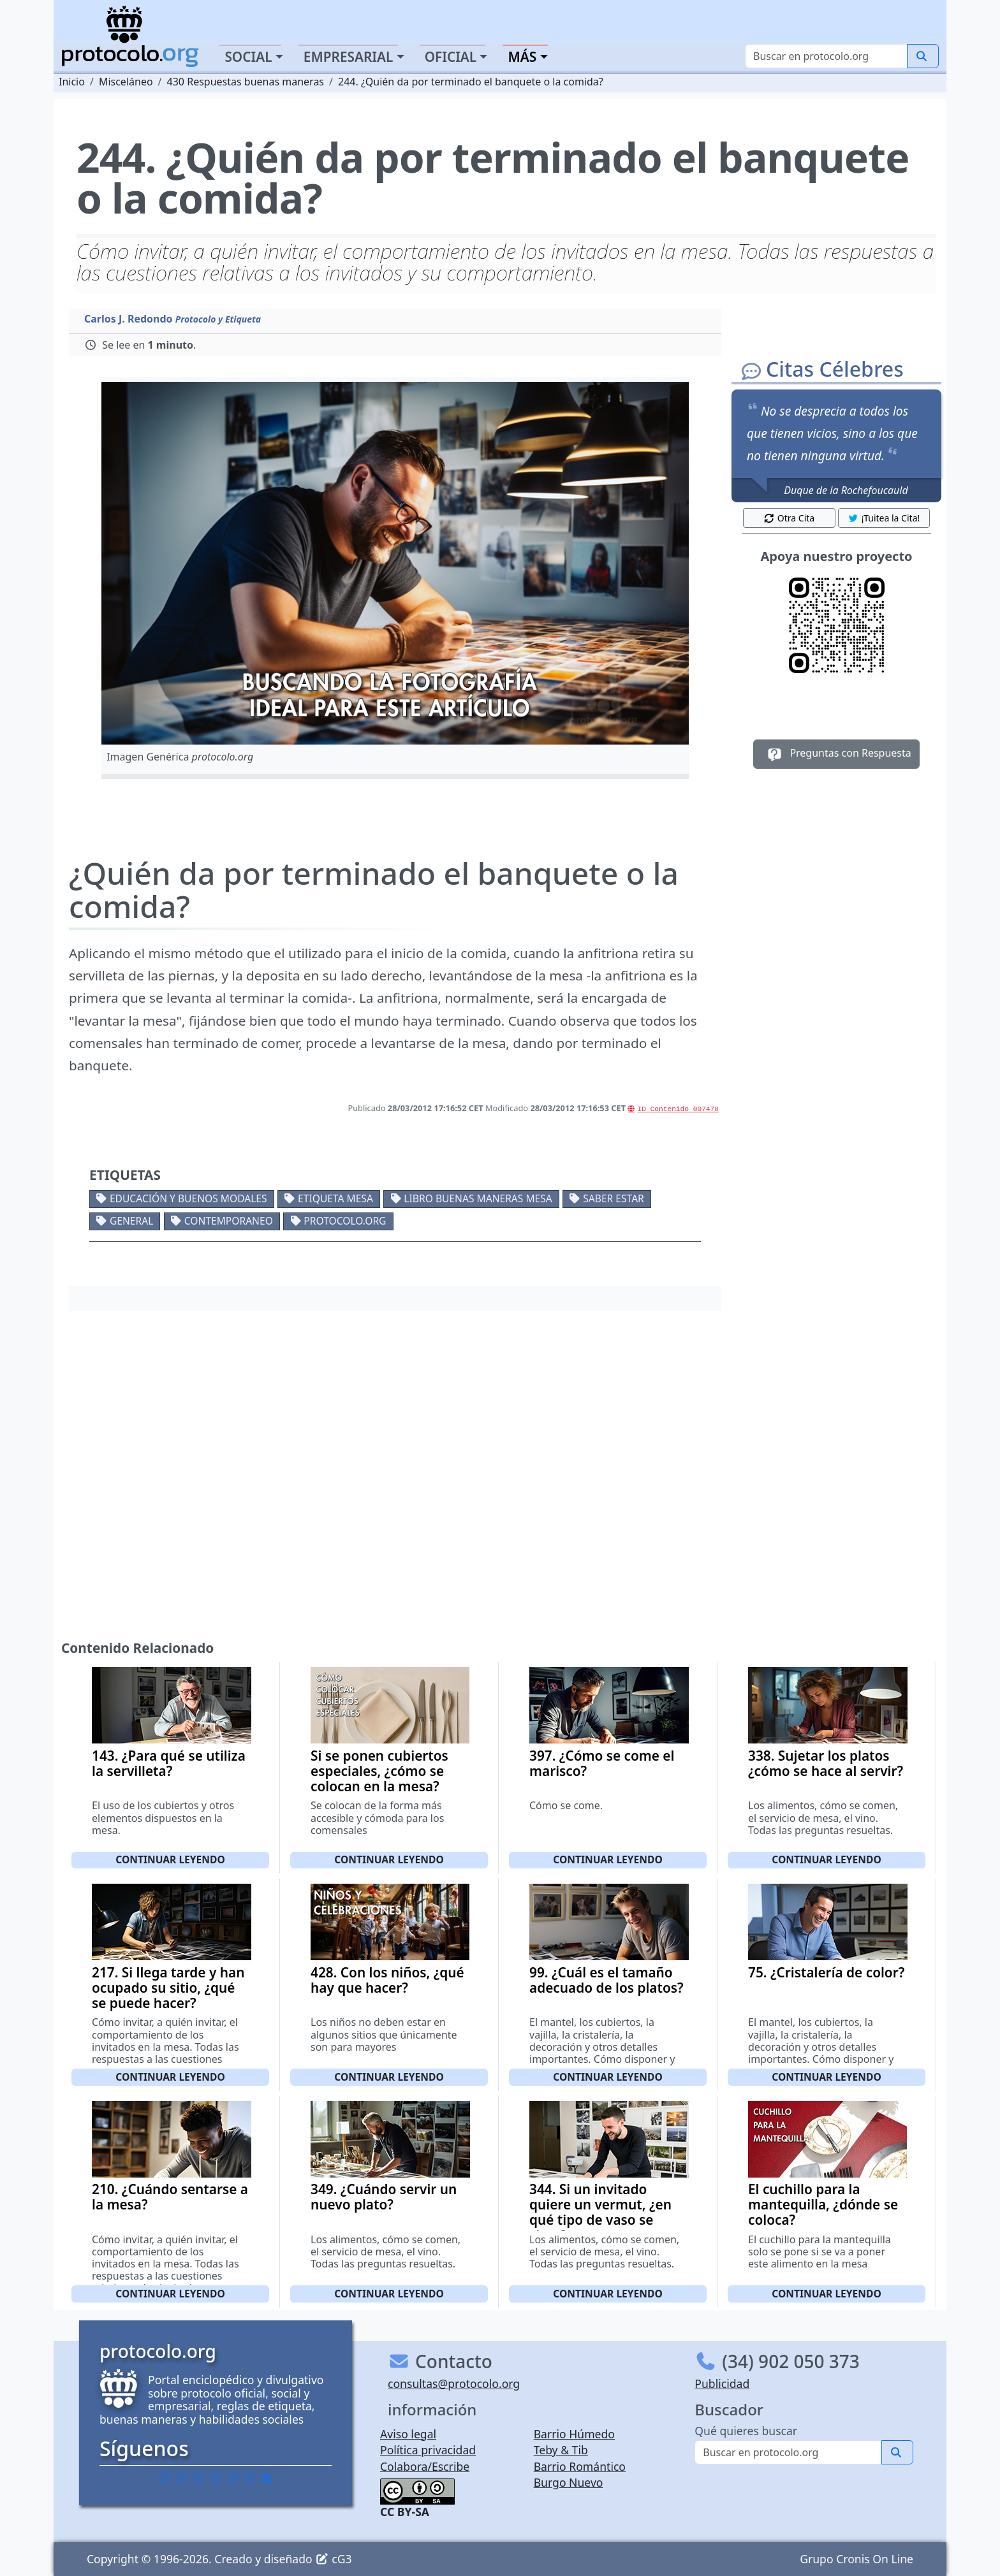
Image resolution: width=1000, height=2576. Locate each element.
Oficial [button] (451, 57)
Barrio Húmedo (574, 2433)
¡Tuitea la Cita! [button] (884, 518)
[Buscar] (826, 56)
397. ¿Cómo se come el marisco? (601, 1763)
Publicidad (722, 2383)
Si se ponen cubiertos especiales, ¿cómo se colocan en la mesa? (379, 1771)
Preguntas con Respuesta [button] (836, 754)
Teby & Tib (561, 2449)
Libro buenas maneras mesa (478, 1198)
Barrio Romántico (580, 2466)
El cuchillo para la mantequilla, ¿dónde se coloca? (823, 2204)
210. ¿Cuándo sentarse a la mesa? (170, 2196)
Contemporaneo (228, 1221)
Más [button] (522, 57)
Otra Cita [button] (788, 518)
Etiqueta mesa (335, 1198)
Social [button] (248, 57)
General (131, 1221)
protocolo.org (345, 1221)
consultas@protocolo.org (454, 2383)
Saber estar (613, 1198)
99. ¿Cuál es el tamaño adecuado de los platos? (606, 1980)
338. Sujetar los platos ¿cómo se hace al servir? (825, 1763)
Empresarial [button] (348, 57)
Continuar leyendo (170, 1859)
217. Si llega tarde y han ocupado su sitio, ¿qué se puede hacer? (168, 1987)
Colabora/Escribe (424, 2466)
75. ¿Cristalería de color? (826, 1972)
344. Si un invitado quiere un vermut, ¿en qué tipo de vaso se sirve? (600, 2212)
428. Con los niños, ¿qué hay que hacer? (387, 1980)
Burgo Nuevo (568, 2482)
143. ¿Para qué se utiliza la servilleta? (169, 1763)
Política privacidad (428, 2449)
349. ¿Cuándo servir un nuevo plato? (384, 2196)
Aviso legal (408, 2433)
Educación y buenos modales (188, 1198)
